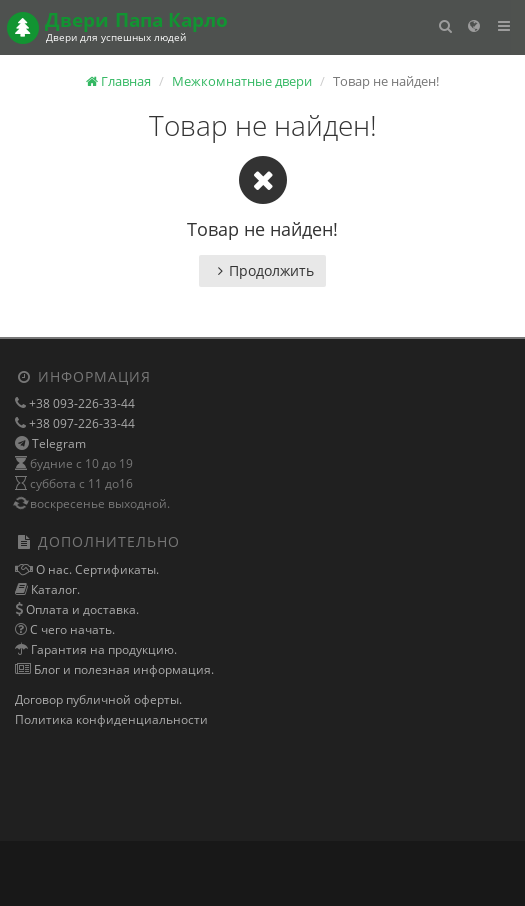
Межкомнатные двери (242, 81)
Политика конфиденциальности (111, 719)
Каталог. (54, 589)
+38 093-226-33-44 (80, 403)
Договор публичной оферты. (98, 699)
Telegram (59, 443)
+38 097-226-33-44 (80, 423)
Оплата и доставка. (81, 609)
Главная (118, 81)
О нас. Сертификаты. (96, 569)
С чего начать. (71, 629)
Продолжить (262, 270)
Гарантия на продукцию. (102, 649)
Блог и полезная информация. (122, 669)
